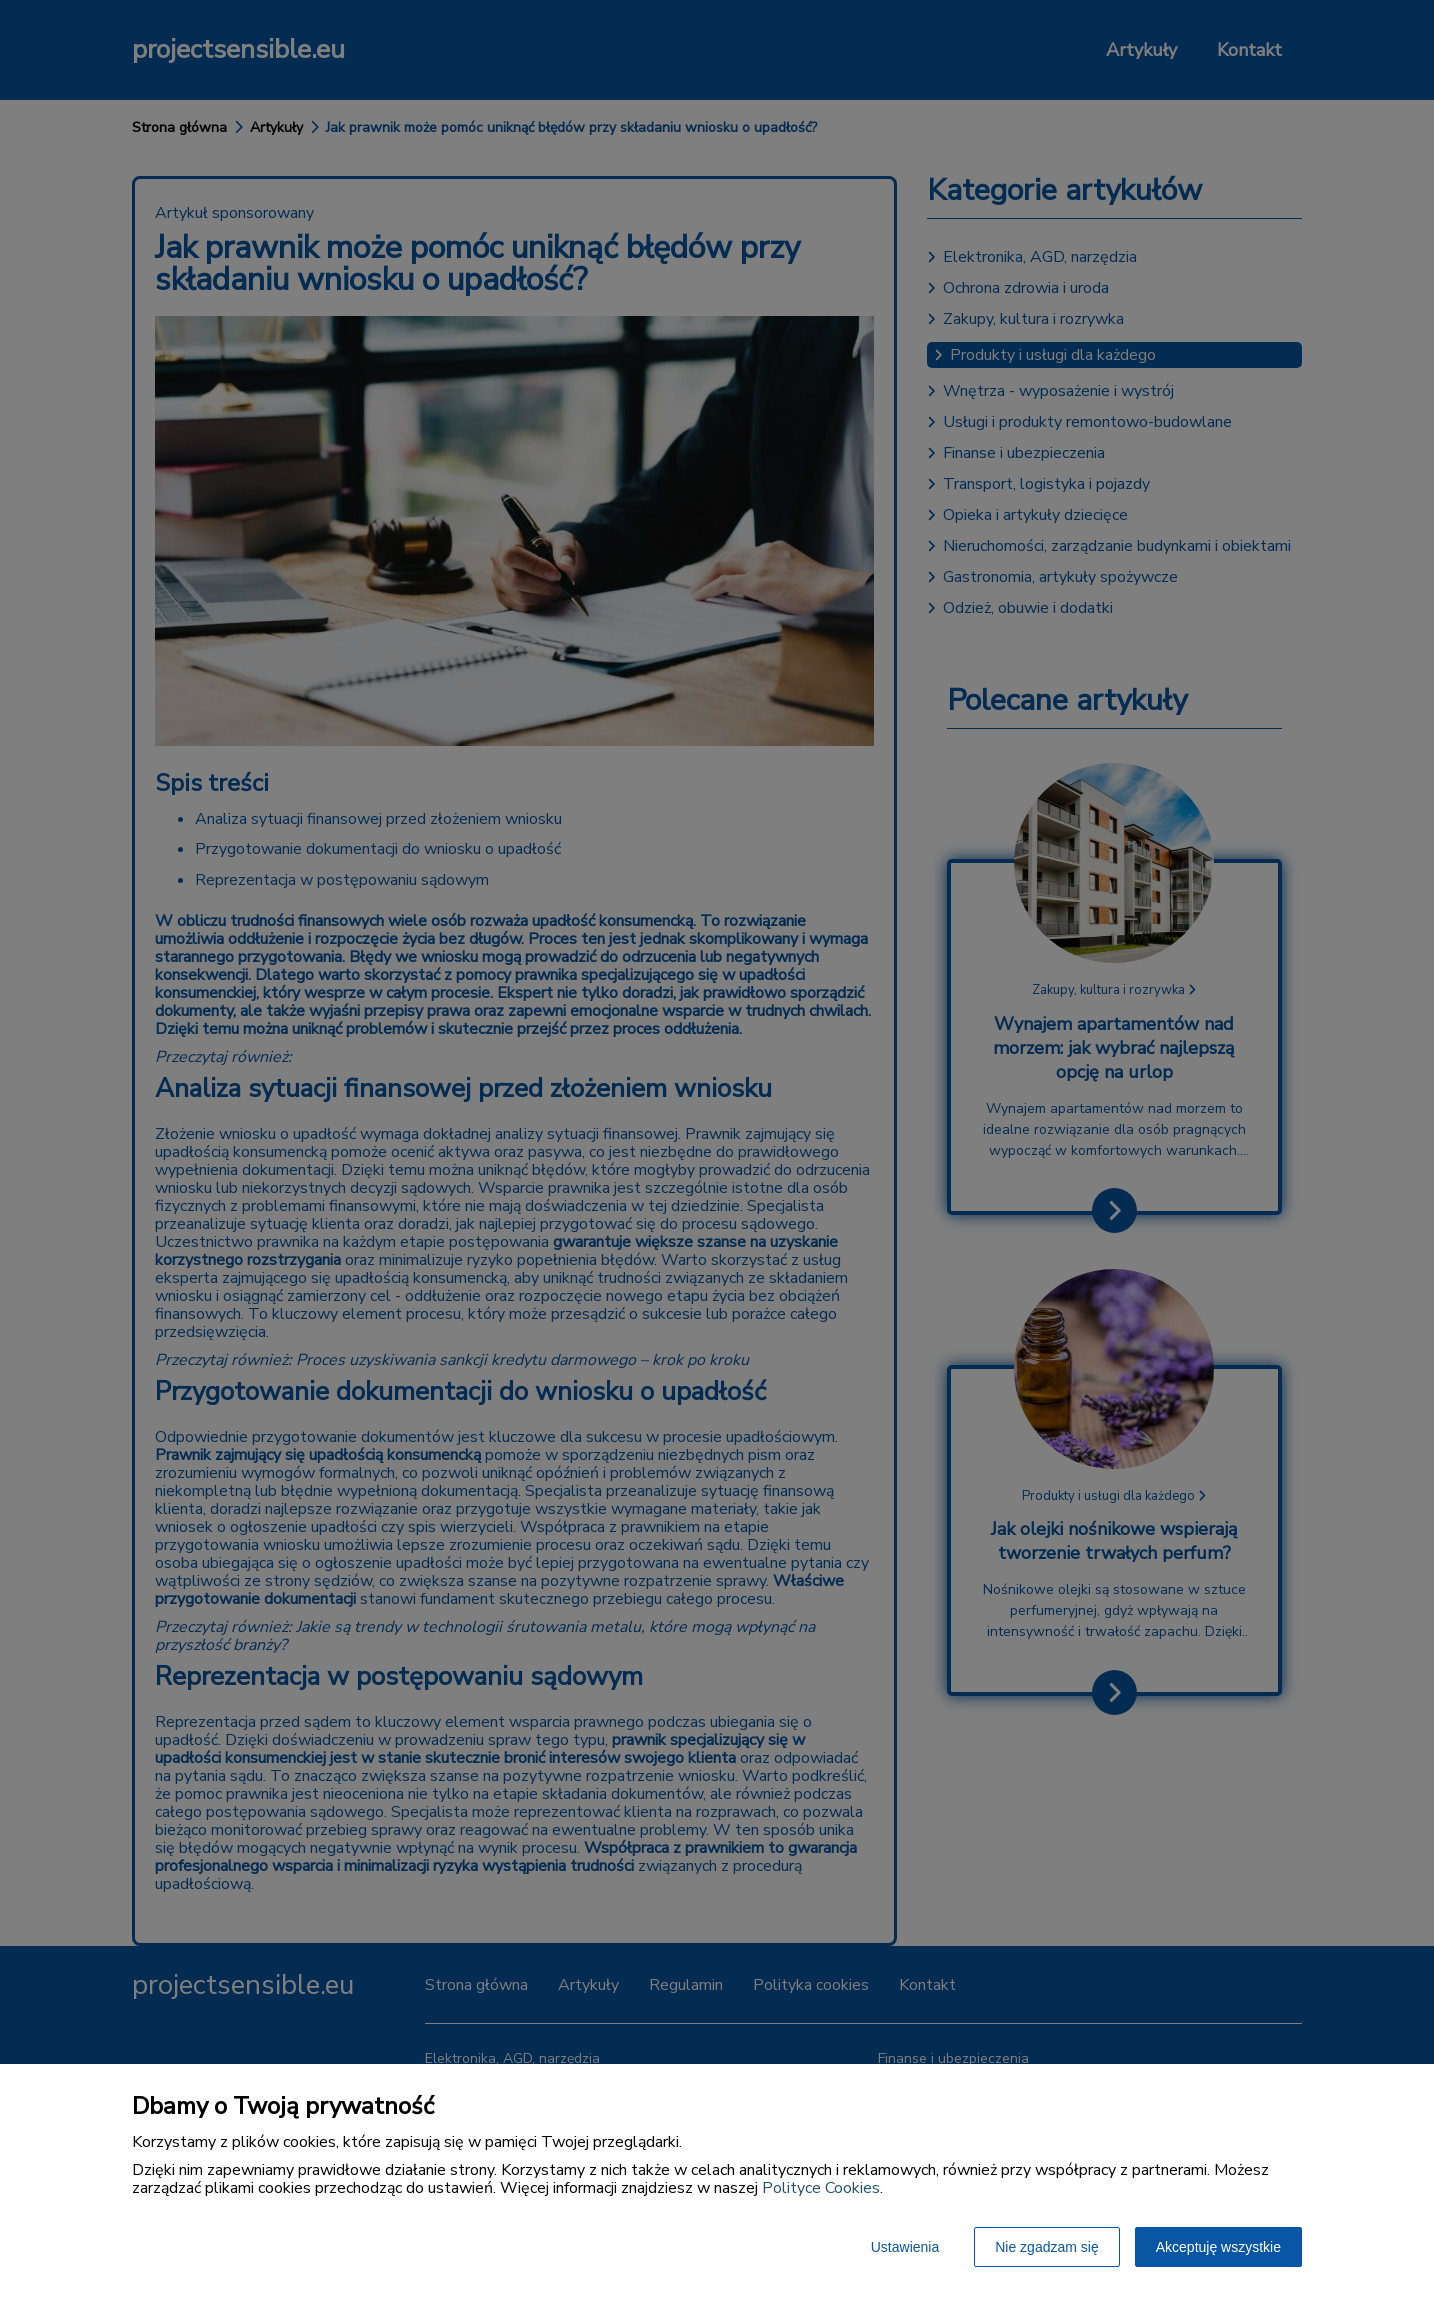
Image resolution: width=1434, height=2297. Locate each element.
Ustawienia (905, 2247)
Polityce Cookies (821, 2188)
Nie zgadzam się (1047, 2247)
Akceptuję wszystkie (1218, 2247)
